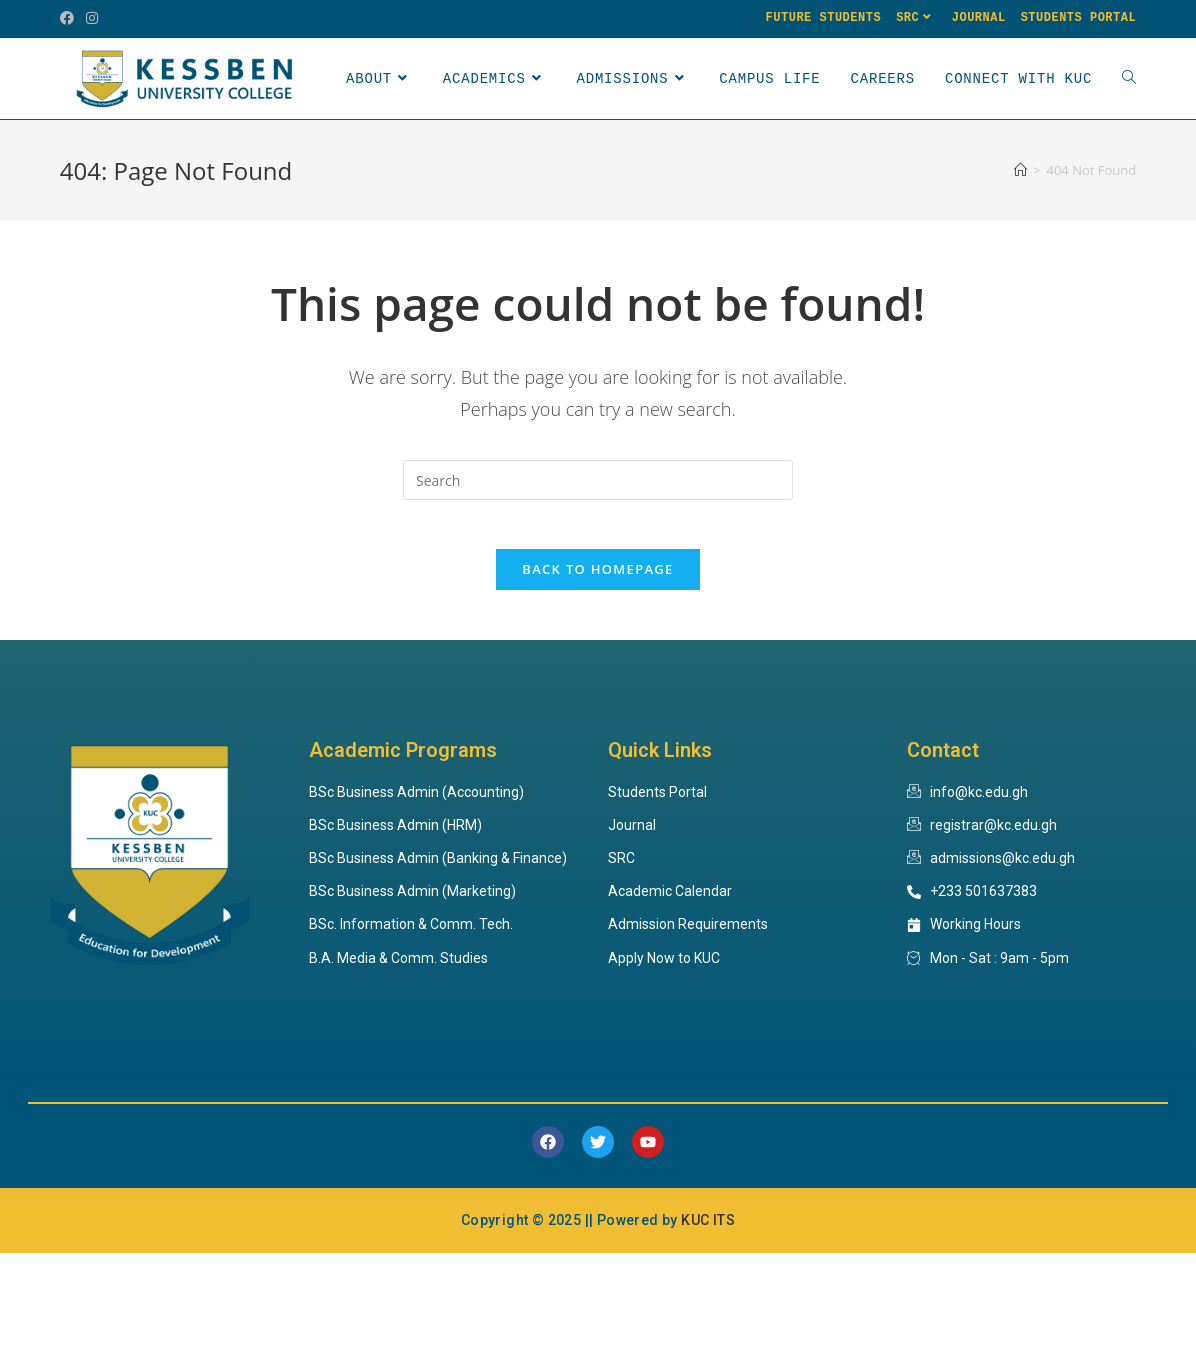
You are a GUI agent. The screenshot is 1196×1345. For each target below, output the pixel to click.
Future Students (824, 18)
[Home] (1020, 250)
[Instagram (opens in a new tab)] (92, 19)
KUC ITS (708, 1311)
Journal (979, 18)
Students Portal (1079, 18)
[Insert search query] (598, 560)
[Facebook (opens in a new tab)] (70, 19)
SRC (916, 18)
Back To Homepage (597, 660)
